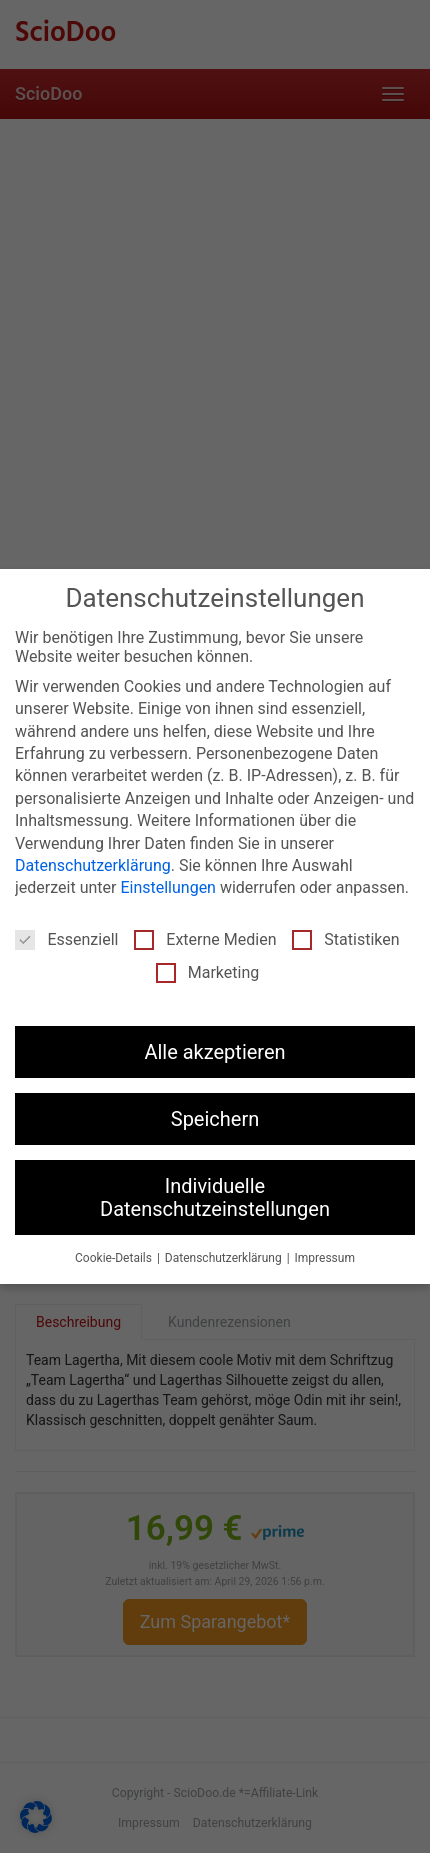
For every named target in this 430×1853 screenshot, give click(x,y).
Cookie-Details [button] (115, 1258)
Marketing (207, 972)
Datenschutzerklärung (93, 865)
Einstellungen (168, 887)
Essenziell (66, 939)
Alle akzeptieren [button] (214, 1052)
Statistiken (345, 939)
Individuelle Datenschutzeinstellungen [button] (215, 1197)
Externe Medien (205, 939)
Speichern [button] (215, 1119)
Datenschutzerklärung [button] (225, 1258)
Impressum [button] (325, 1258)
